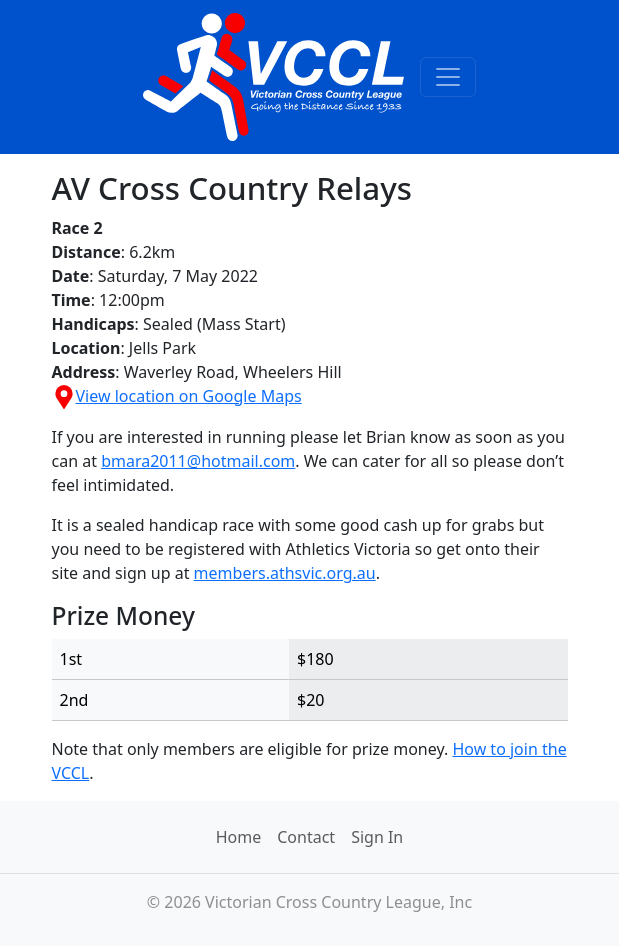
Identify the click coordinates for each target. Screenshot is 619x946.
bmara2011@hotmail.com (198, 461)
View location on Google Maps (177, 396)
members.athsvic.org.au (285, 573)
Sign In (377, 837)
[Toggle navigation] (448, 77)
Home (239, 837)
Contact (306, 837)
